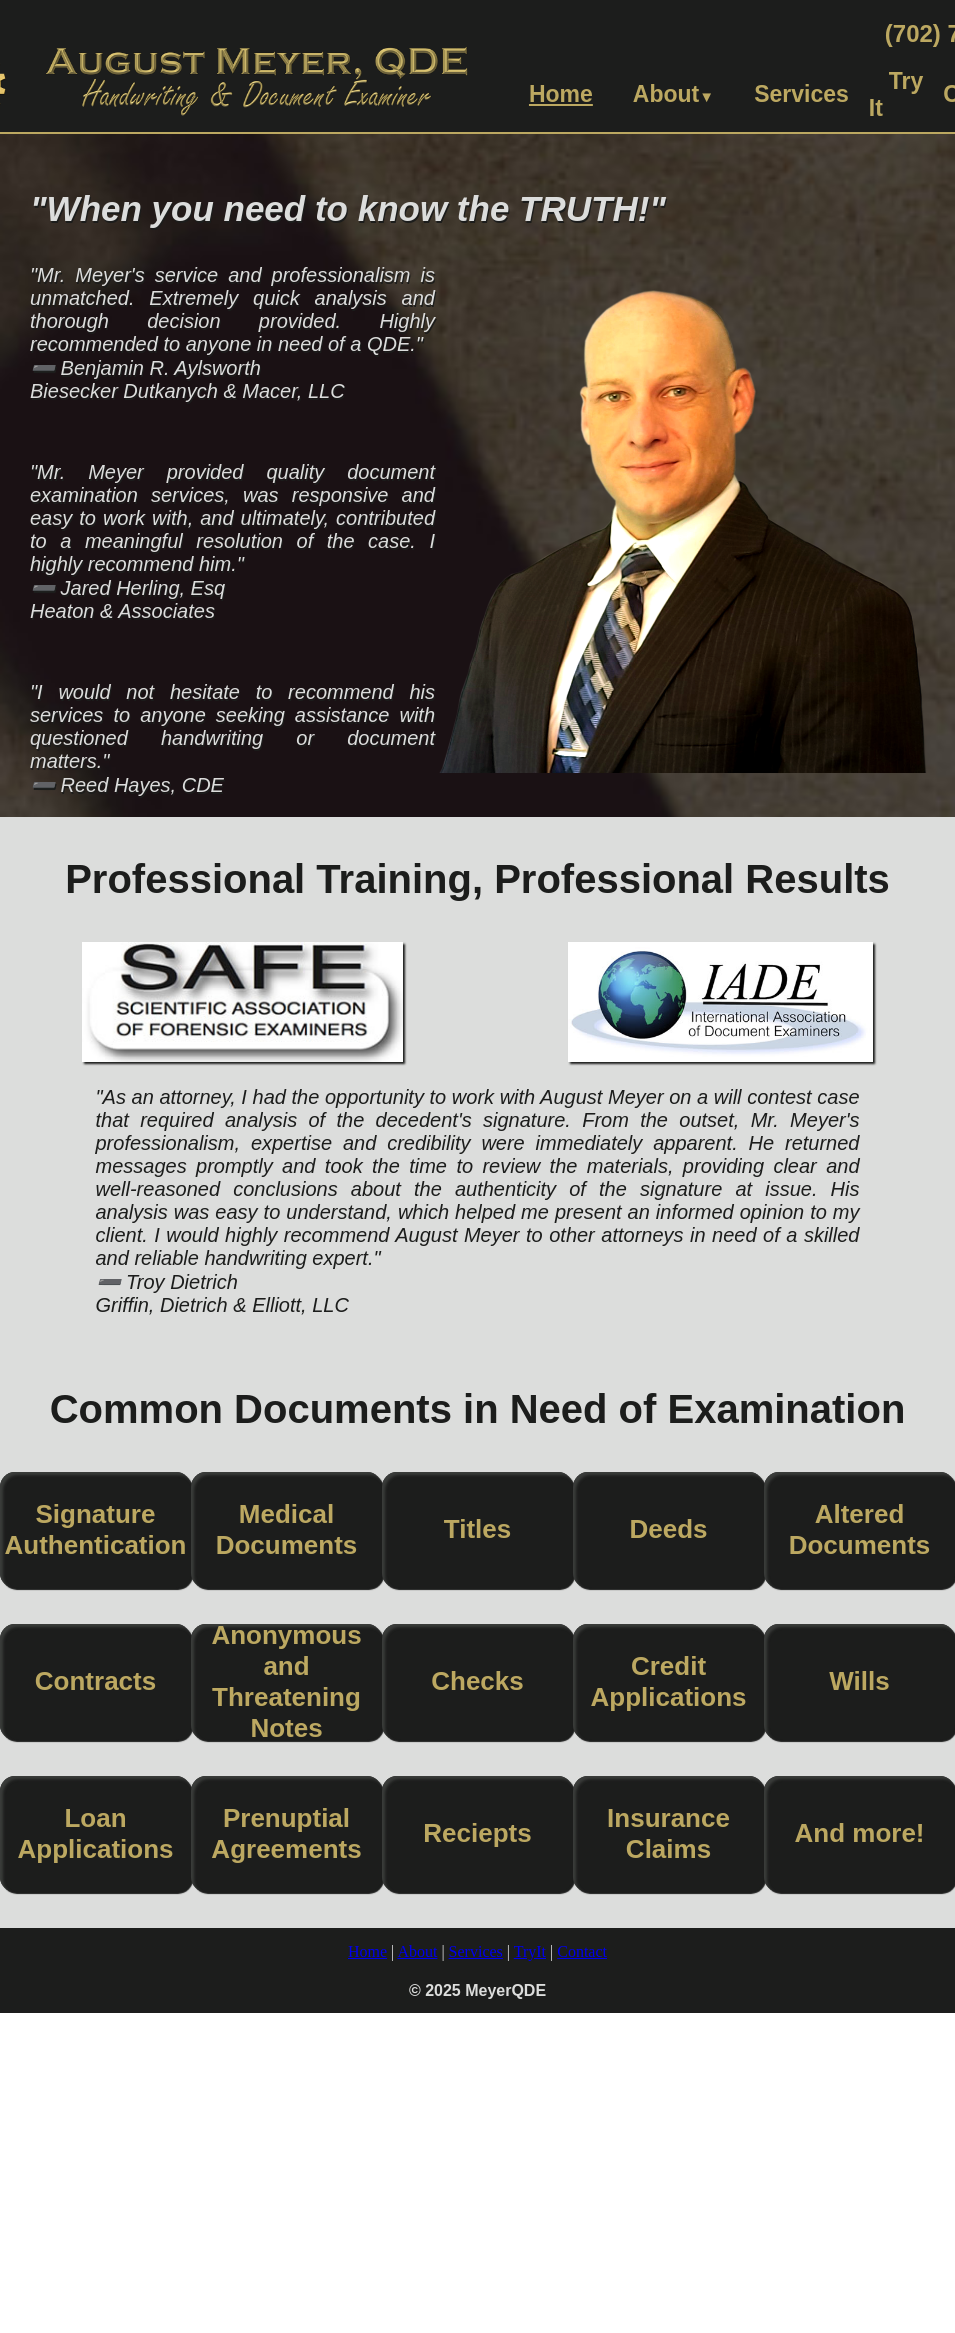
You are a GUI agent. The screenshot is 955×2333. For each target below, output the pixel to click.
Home (561, 94)
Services (801, 94)
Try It (896, 94)
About (673, 94)
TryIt (530, 1951)
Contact (582, 1951)
